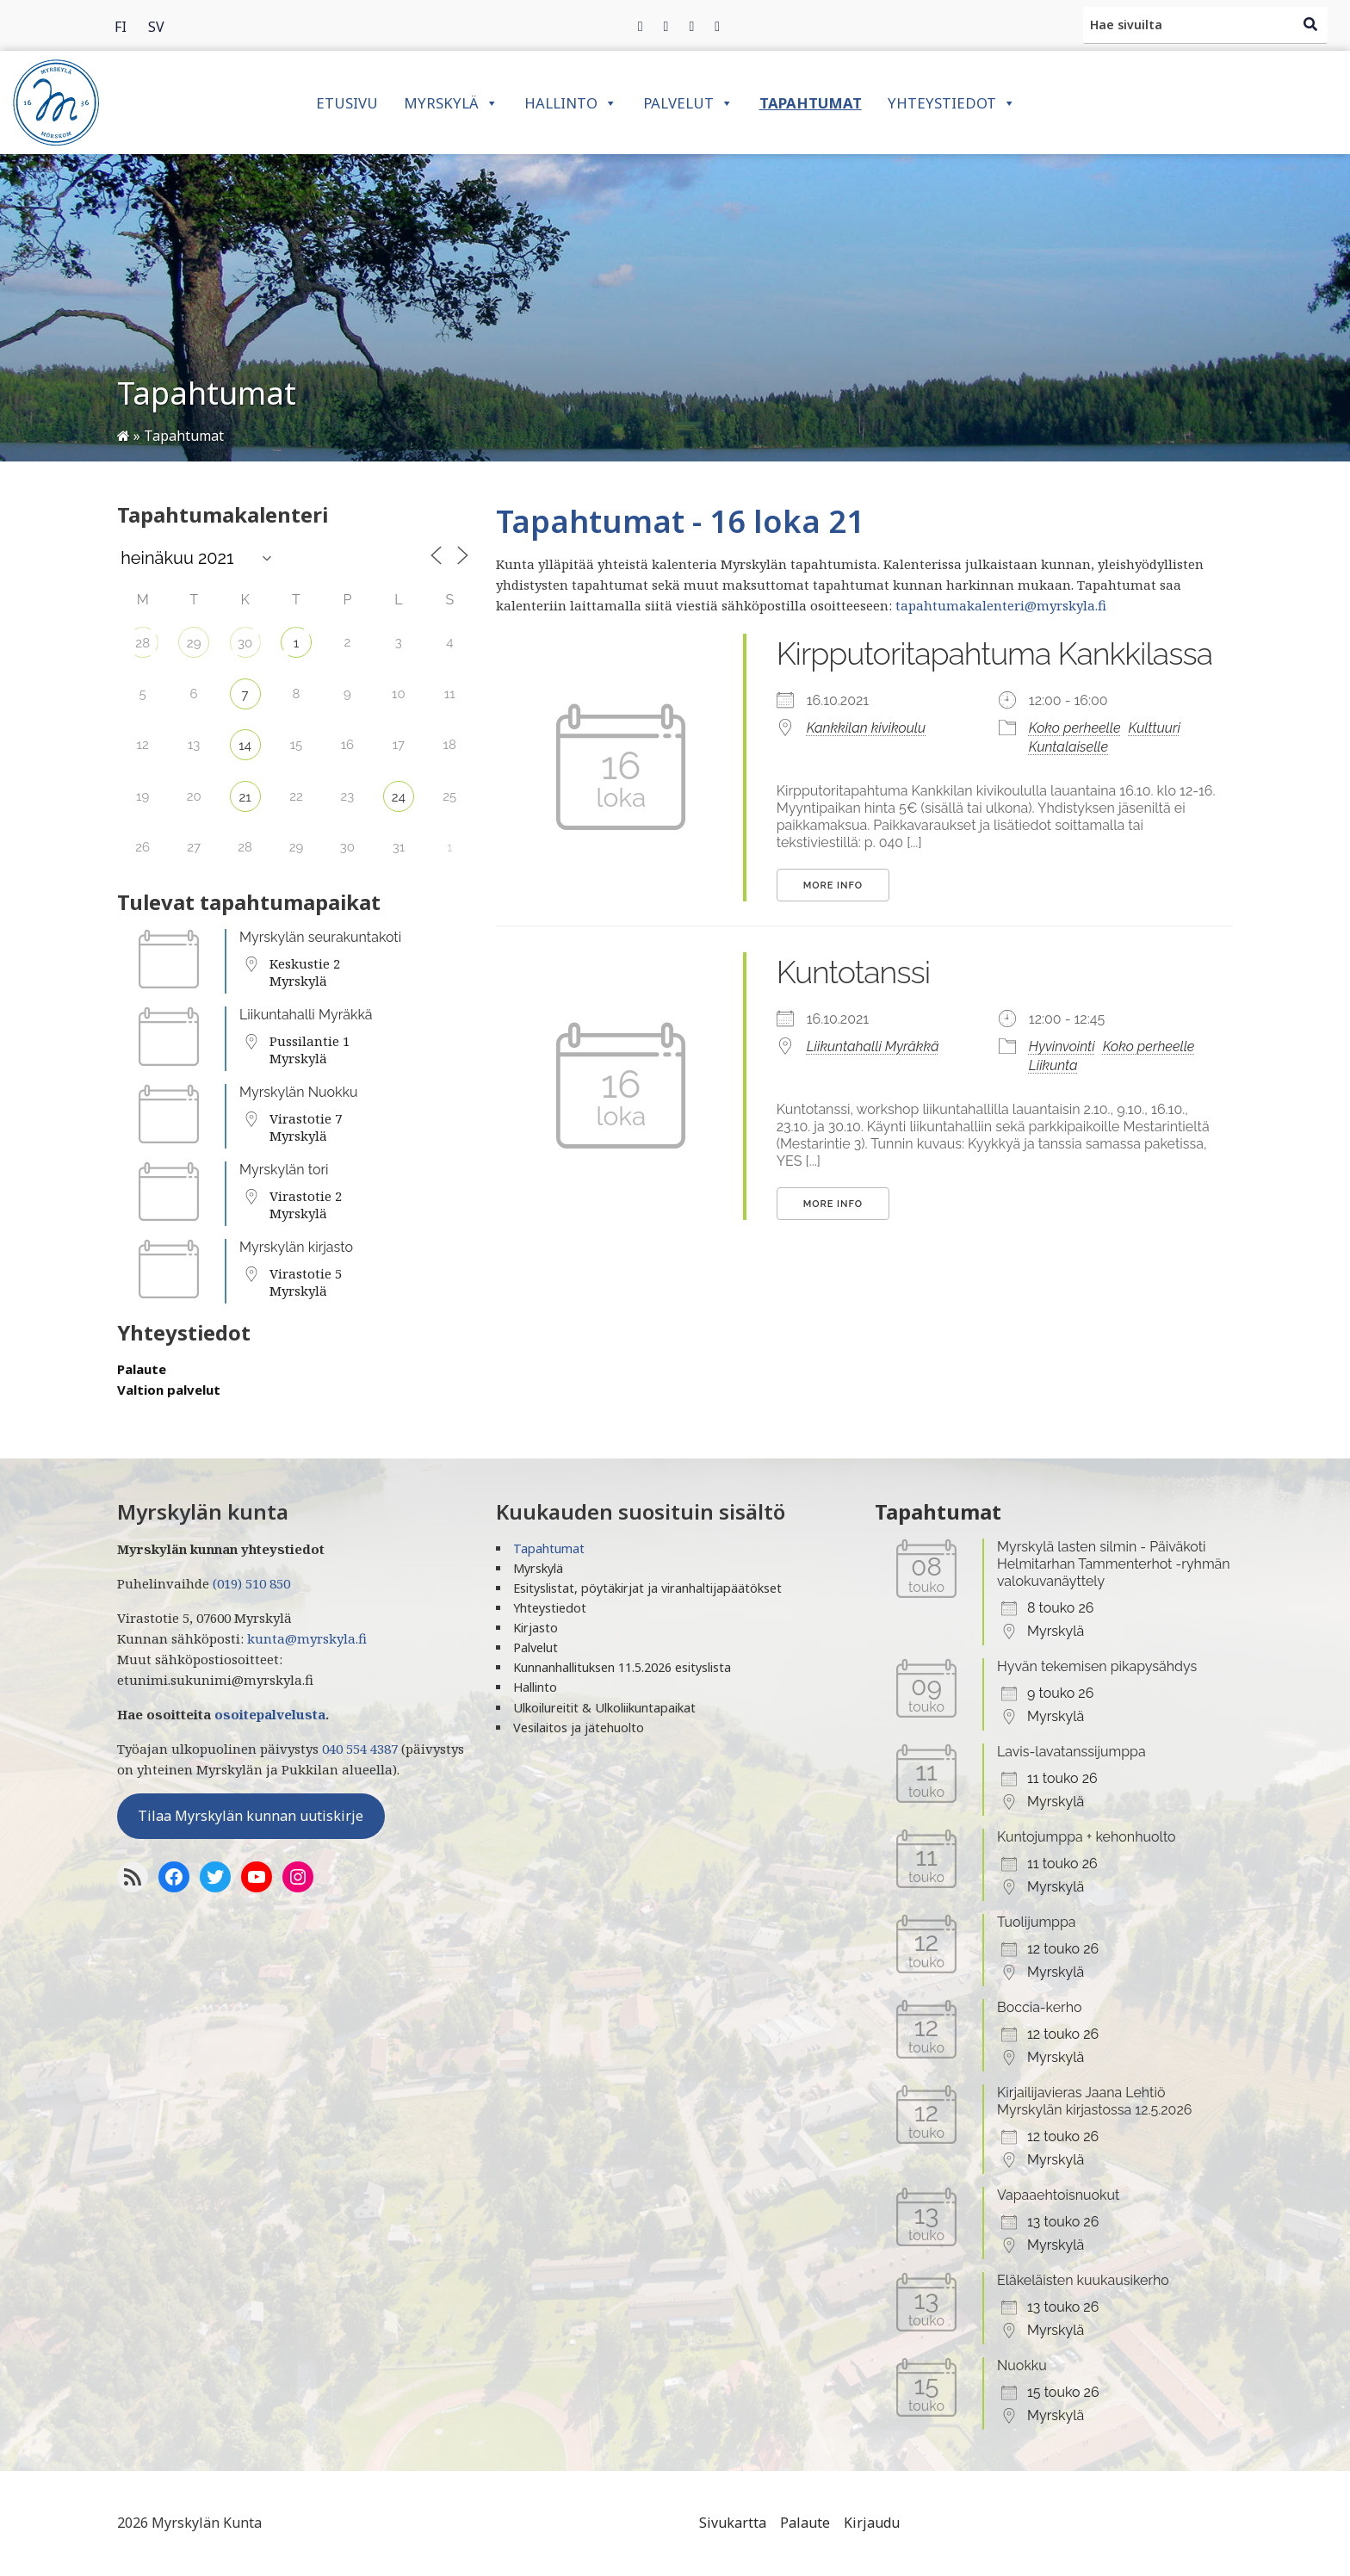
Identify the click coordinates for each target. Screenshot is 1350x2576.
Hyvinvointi (1062, 1046)
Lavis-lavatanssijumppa (1071, 1751)
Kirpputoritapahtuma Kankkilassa (994, 653)
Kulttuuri (1154, 728)
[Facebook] (640, 26)
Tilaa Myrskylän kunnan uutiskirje (250, 1815)
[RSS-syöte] (132, 1876)
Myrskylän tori (284, 1169)
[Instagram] (691, 26)
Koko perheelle (1075, 728)
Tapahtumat (810, 103)
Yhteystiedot (952, 103)
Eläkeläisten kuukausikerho (1083, 2280)
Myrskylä (451, 103)
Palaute (141, 1369)
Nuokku (1022, 2365)
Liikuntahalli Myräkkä (306, 1014)
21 (244, 797)
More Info (833, 885)
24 (399, 797)
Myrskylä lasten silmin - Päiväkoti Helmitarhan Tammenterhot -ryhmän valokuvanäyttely (1113, 1564)
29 (194, 643)
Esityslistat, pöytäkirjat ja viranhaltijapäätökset (647, 1588)
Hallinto (570, 103)
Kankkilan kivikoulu (866, 728)
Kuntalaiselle (1068, 747)
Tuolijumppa (1036, 1922)
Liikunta (1053, 1065)
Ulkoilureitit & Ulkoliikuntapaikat (604, 1708)
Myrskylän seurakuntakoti (320, 937)
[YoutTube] (256, 1876)
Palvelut (688, 103)
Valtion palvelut (168, 1389)
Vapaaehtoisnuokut (1058, 2195)
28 (142, 643)
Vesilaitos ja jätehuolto (578, 1727)
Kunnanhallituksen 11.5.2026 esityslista (622, 1667)
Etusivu (347, 103)
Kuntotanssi (854, 972)
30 (245, 643)
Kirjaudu (872, 2522)
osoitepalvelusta (269, 1714)
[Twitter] (666, 26)
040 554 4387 (360, 1748)
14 (244, 745)
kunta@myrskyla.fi (307, 1638)
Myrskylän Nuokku (298, 1092)
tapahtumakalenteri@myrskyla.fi (1000, 605)
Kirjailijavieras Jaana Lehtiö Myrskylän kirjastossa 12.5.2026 (1094, 2101)
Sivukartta (732, 2522)
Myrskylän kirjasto (296, 1247)
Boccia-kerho (1039, 2007)
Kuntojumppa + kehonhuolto (1086, 1837)
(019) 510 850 (251, 1583)
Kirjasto (535, 1627)
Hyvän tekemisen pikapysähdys (1097, 1666)
